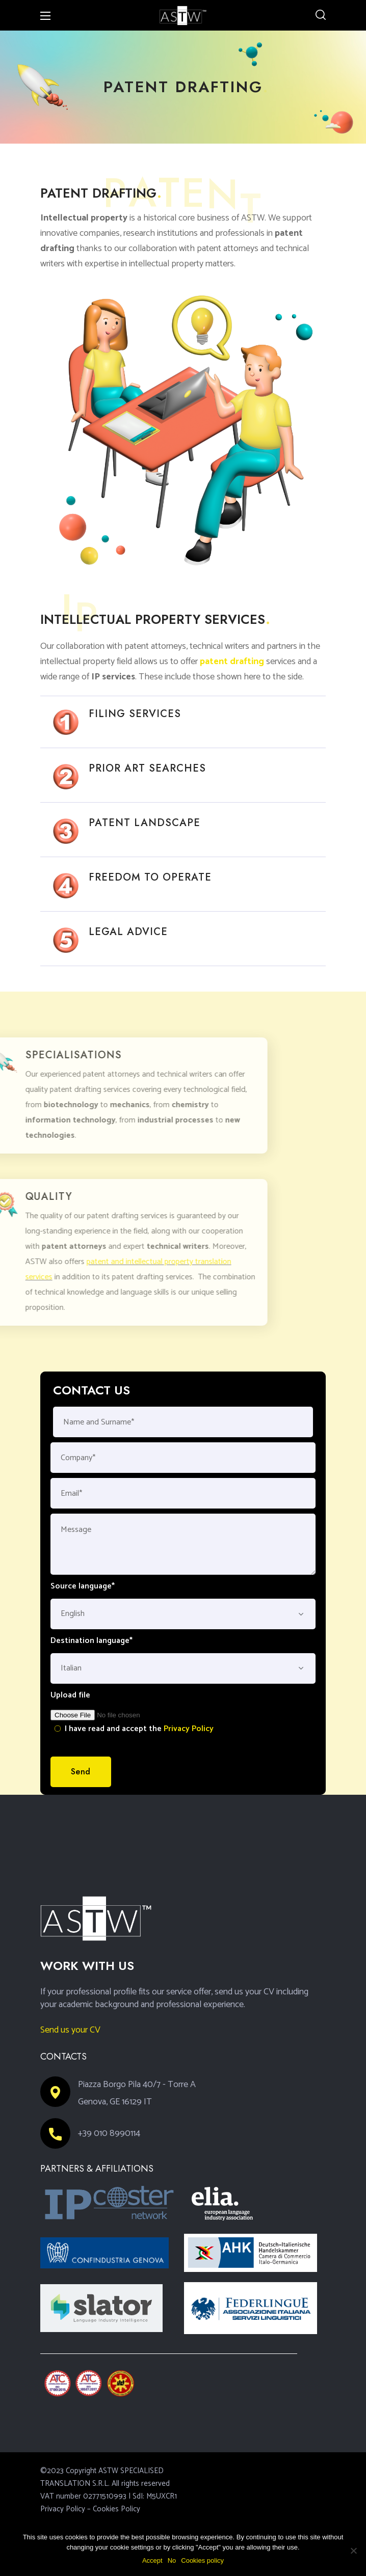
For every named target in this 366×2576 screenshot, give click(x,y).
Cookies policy (202, 2560)
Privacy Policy (189, 1729)
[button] (321, 15)
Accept (152, 2560)
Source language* (82, 1586)
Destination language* (91, 1641)
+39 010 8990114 (109, 2133)
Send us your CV (70, 2030)
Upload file (70, 1695)
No (172, 2560)
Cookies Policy (116, 2509)
